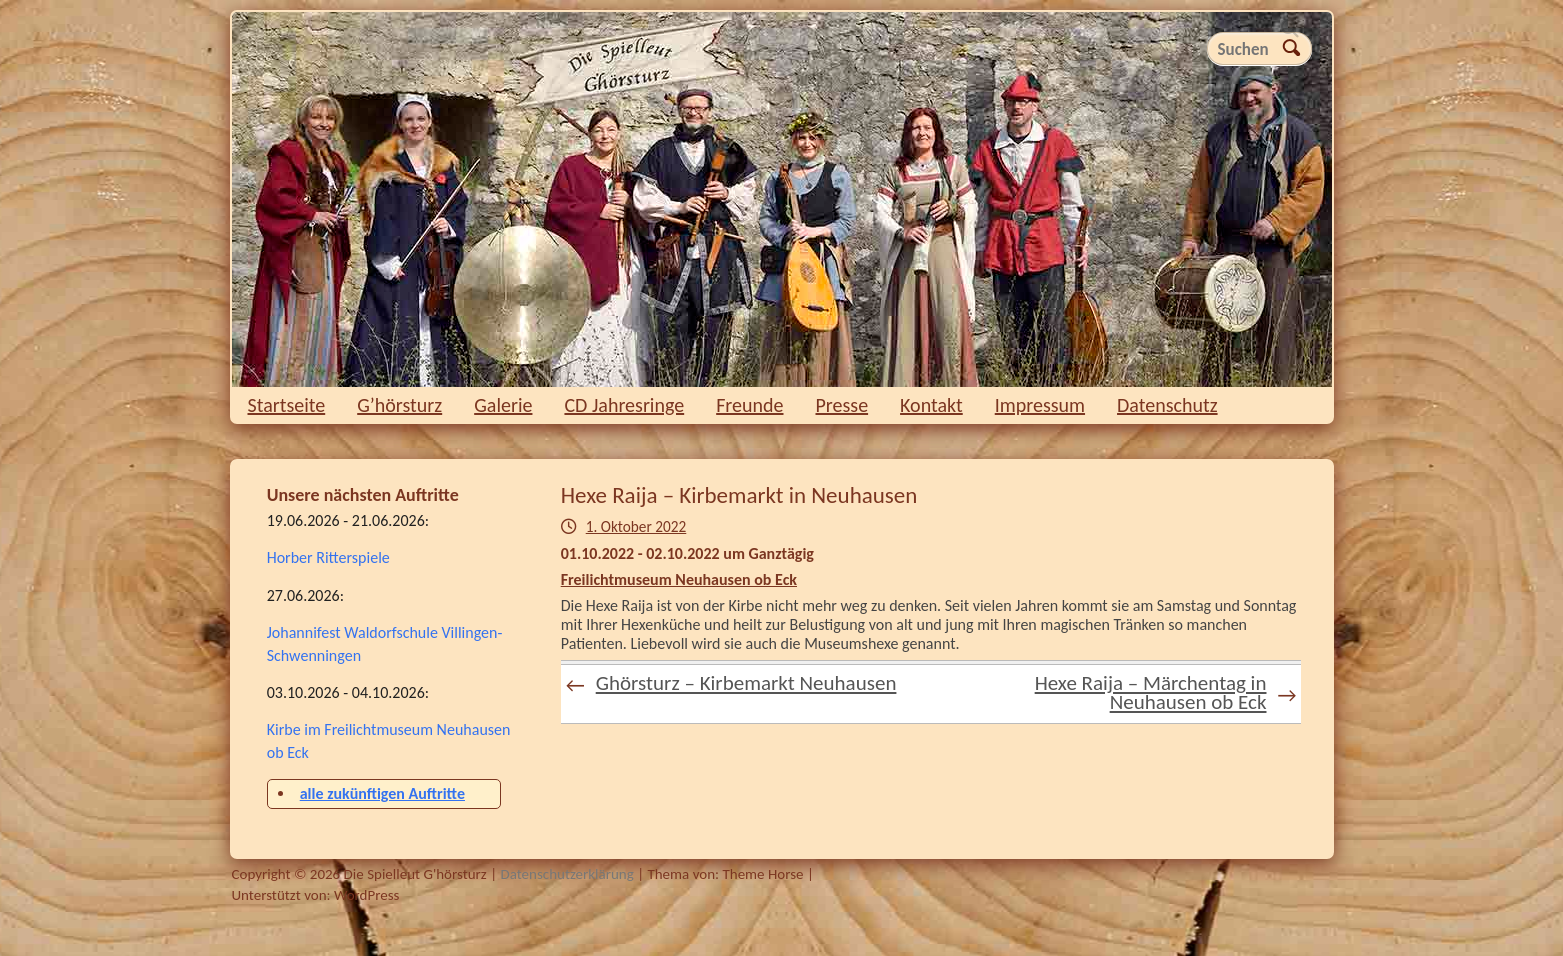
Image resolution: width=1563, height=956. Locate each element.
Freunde (749, 405)
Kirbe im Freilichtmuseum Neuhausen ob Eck (389, 740)
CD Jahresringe (624, 405)
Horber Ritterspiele (328, 557)
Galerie (503, 405)
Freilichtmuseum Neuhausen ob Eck (679, 579)
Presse (842, 405)
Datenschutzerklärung (566, 874)
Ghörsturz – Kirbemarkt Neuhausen (731, 684)
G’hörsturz (399, 405)
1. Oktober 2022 (636, 526)
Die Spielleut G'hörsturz (782, 199)
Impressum (1040, 405)
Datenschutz (1167, 405)
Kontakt (931, 405)
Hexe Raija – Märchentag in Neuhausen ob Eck (1166, 692)
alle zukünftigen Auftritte (382, 793)
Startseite (287, 405)
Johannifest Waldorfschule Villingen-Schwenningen (385, 643)
